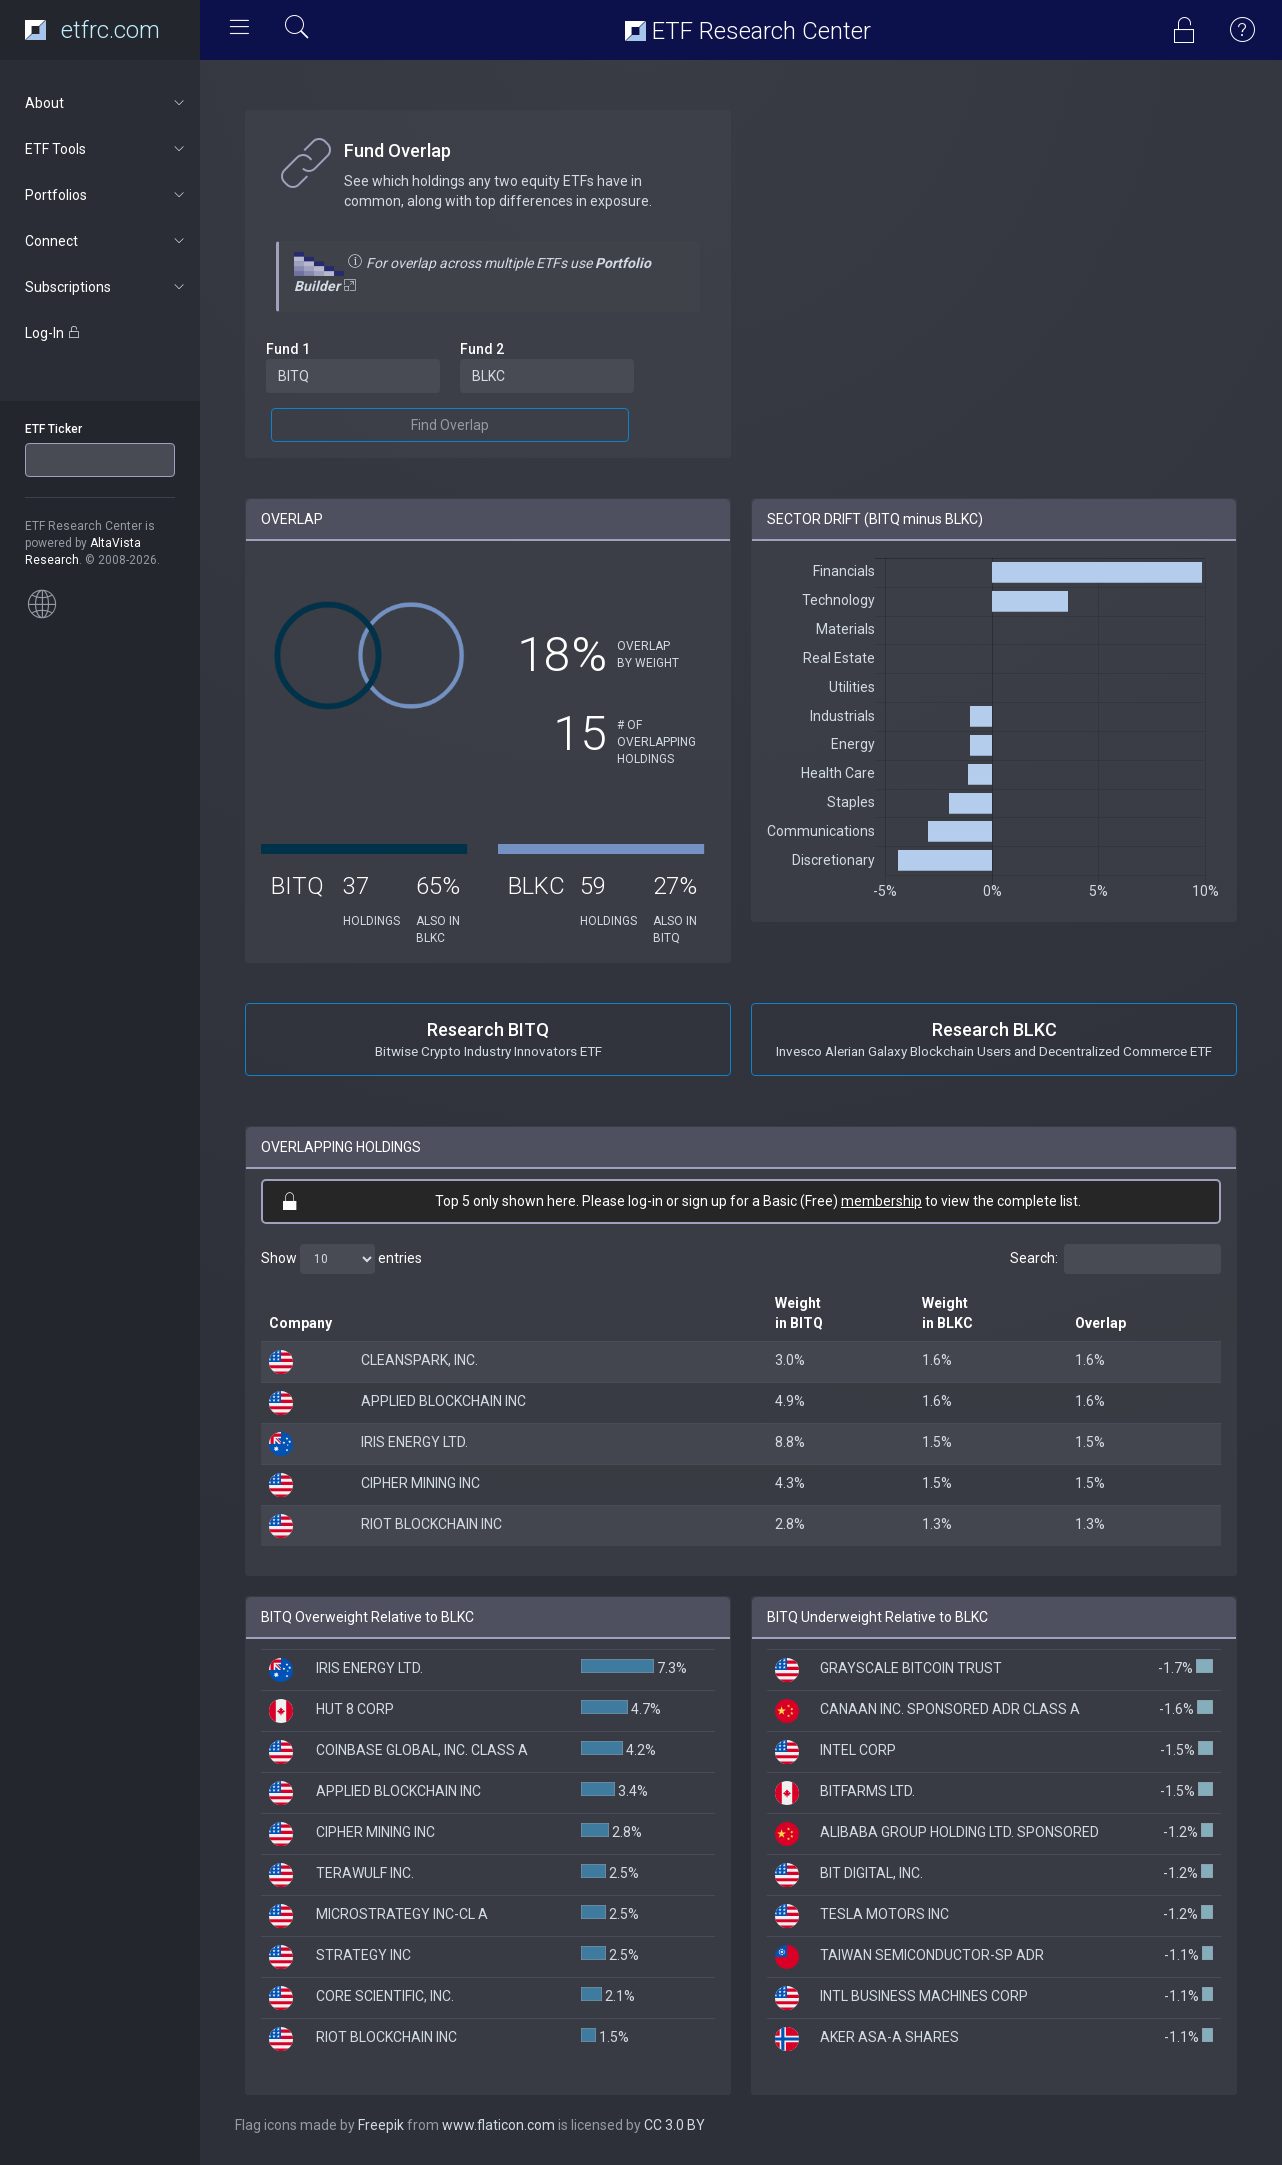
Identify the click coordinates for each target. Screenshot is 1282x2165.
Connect (106, 241)
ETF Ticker (53, 429)
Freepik (381, 2125)
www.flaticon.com (498, 2125)
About (106, 103)
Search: (1115, 1259)
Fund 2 (482, 349)
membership (881, 1201)
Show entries (341, 1259)
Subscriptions (106, 287)
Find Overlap (450, 425)
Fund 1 (288, 349)
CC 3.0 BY (674, 2125)
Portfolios (106, 195)
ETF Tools (106, 149)
